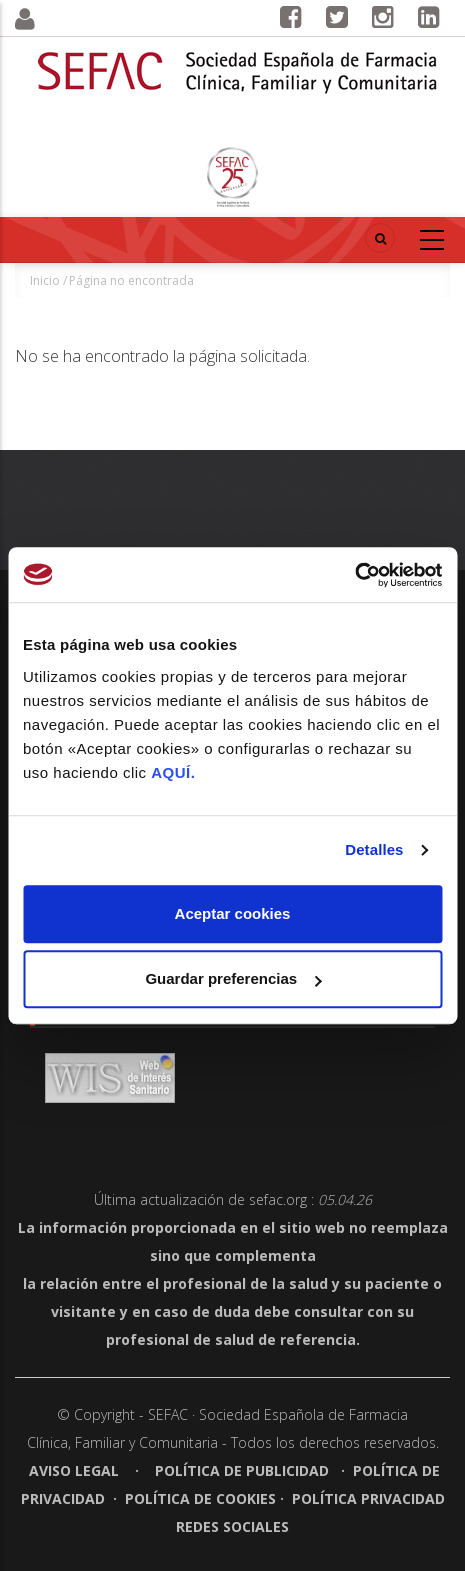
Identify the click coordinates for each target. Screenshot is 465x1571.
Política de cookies (200, 1498)
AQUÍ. (173, 772)
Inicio (45, 280)
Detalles (374, 849)
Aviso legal (76, 1470)
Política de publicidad (242, 1470)
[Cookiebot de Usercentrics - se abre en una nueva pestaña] (354, 575)
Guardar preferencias (233, 978)
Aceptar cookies (233, 913)
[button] (58, 19)
